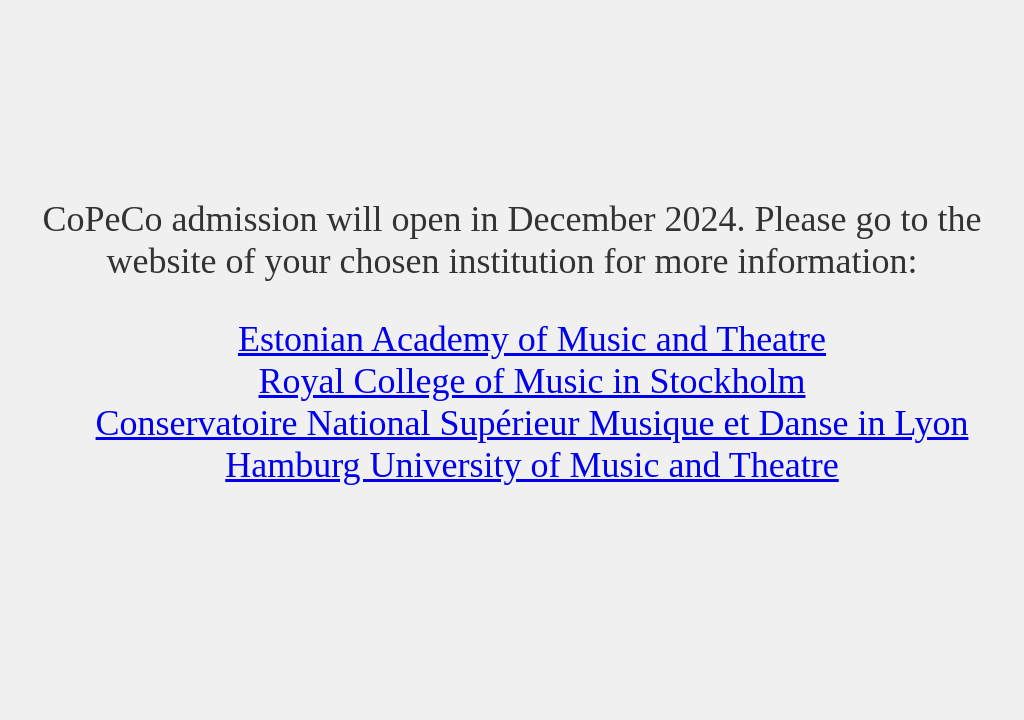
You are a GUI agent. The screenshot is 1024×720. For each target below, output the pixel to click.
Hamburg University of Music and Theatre (532, 465)
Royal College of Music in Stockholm (532, 381)
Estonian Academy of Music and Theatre (532, 339)
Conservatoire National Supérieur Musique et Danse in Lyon (532, 423)
